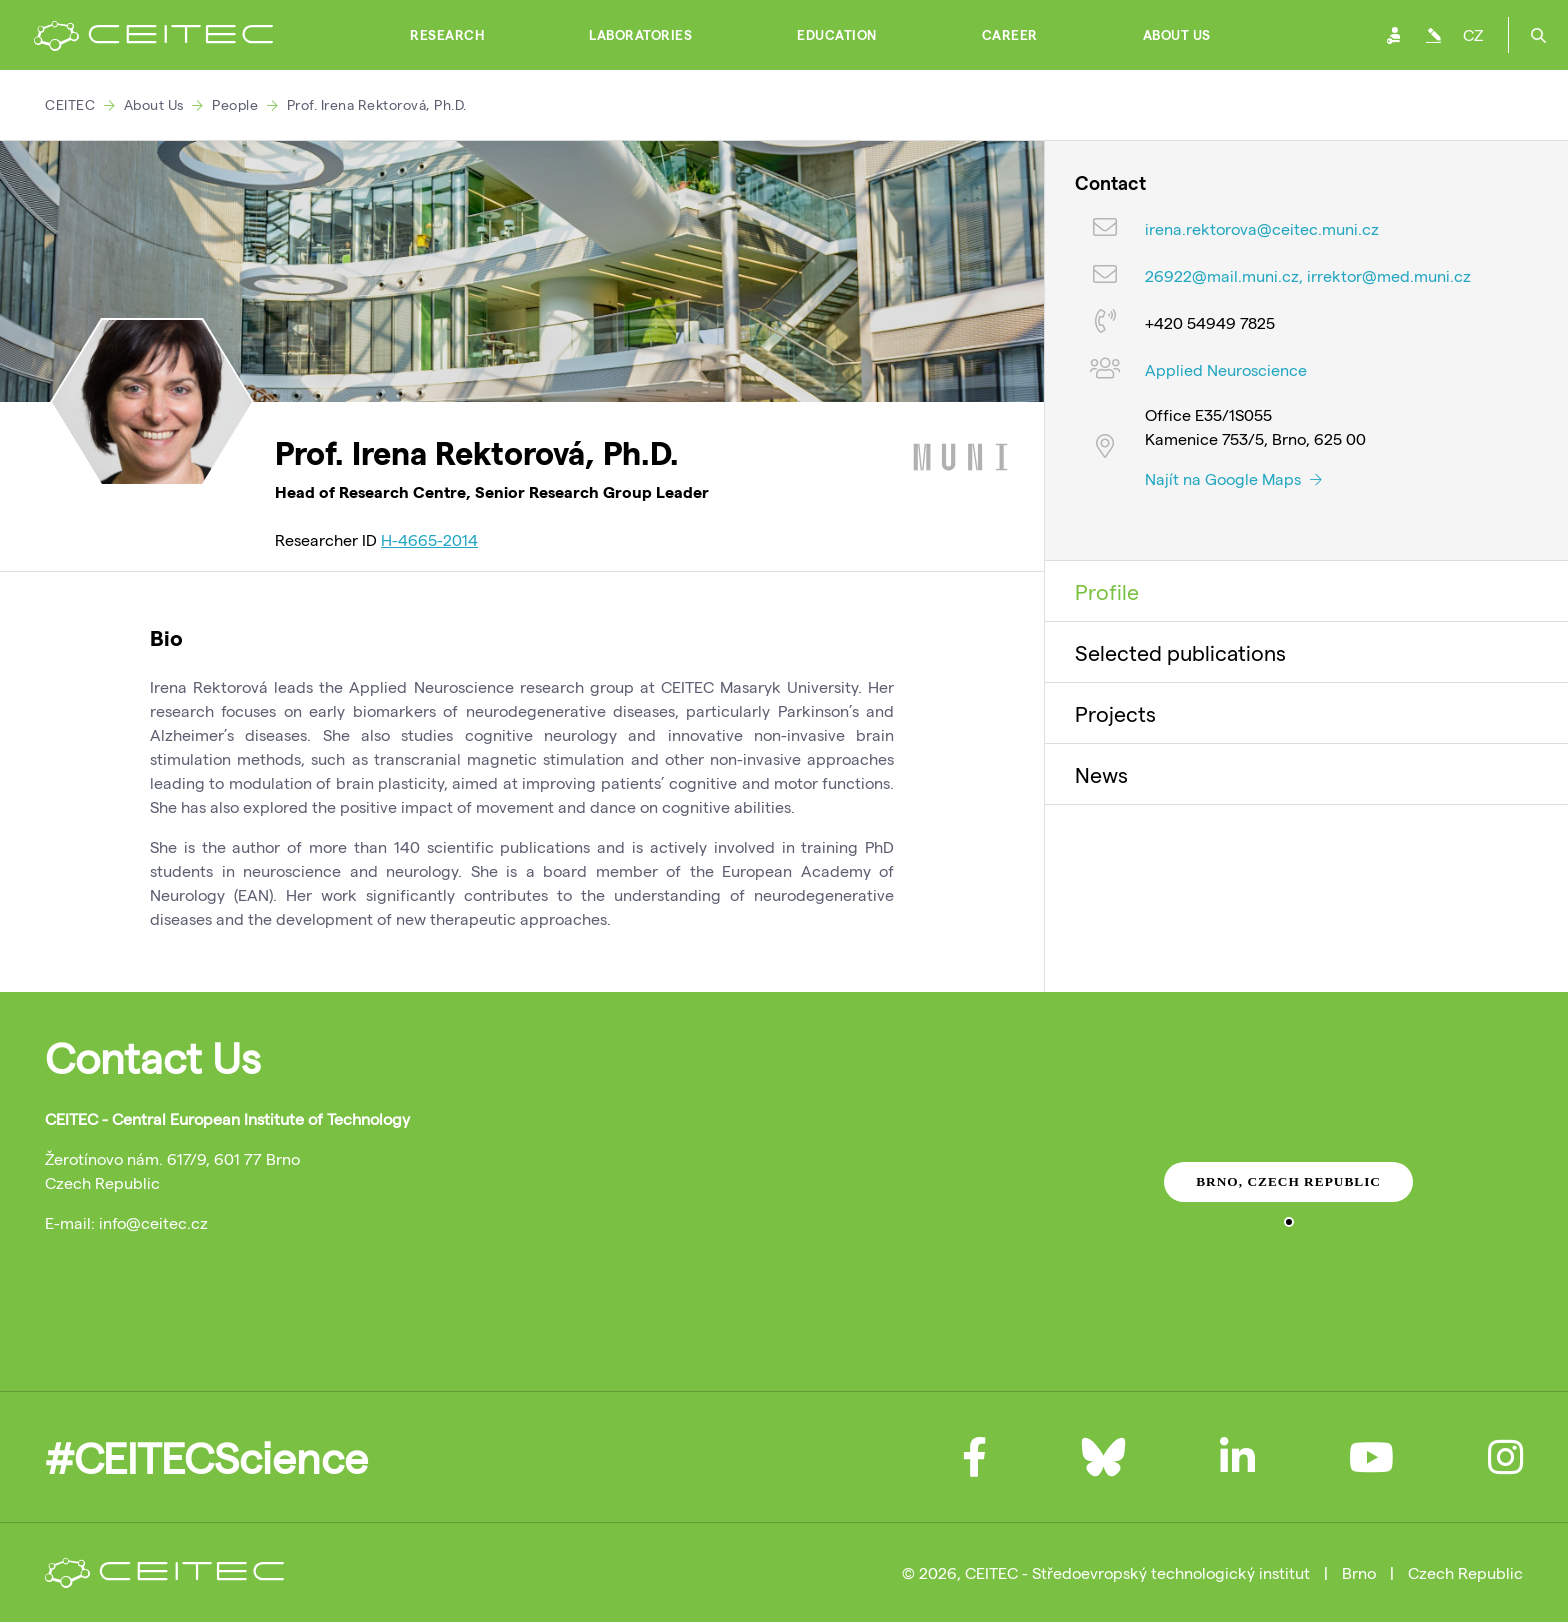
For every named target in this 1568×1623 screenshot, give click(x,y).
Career (1010, 35)
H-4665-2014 (429, 539)
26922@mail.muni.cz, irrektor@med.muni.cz (1308, 275)
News (1101, 774)
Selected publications (1180, 652)
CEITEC (70, 104)
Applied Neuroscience (1226, 369)
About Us (1177, 35)
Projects (1115, 713)
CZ (1473, 34)
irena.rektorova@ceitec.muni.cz (1262, 228)
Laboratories (640, 35)
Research (447, 35)
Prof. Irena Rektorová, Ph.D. (377, 104)
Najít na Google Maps (1233, 478)
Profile (1107, 591)
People (235, 104)
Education (837, 35)
